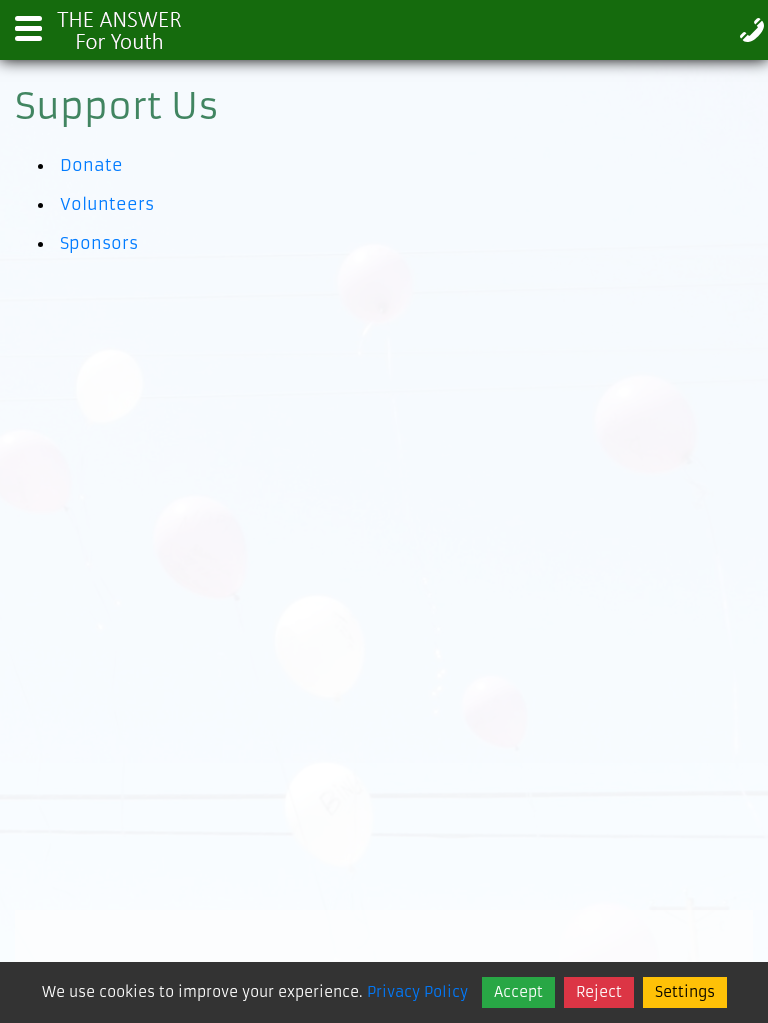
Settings (685, 992)
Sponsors (99, 243)
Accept (518, 992)
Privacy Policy (417, 992)
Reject (599, 992)
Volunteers (107, 204)
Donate (91, 165)
